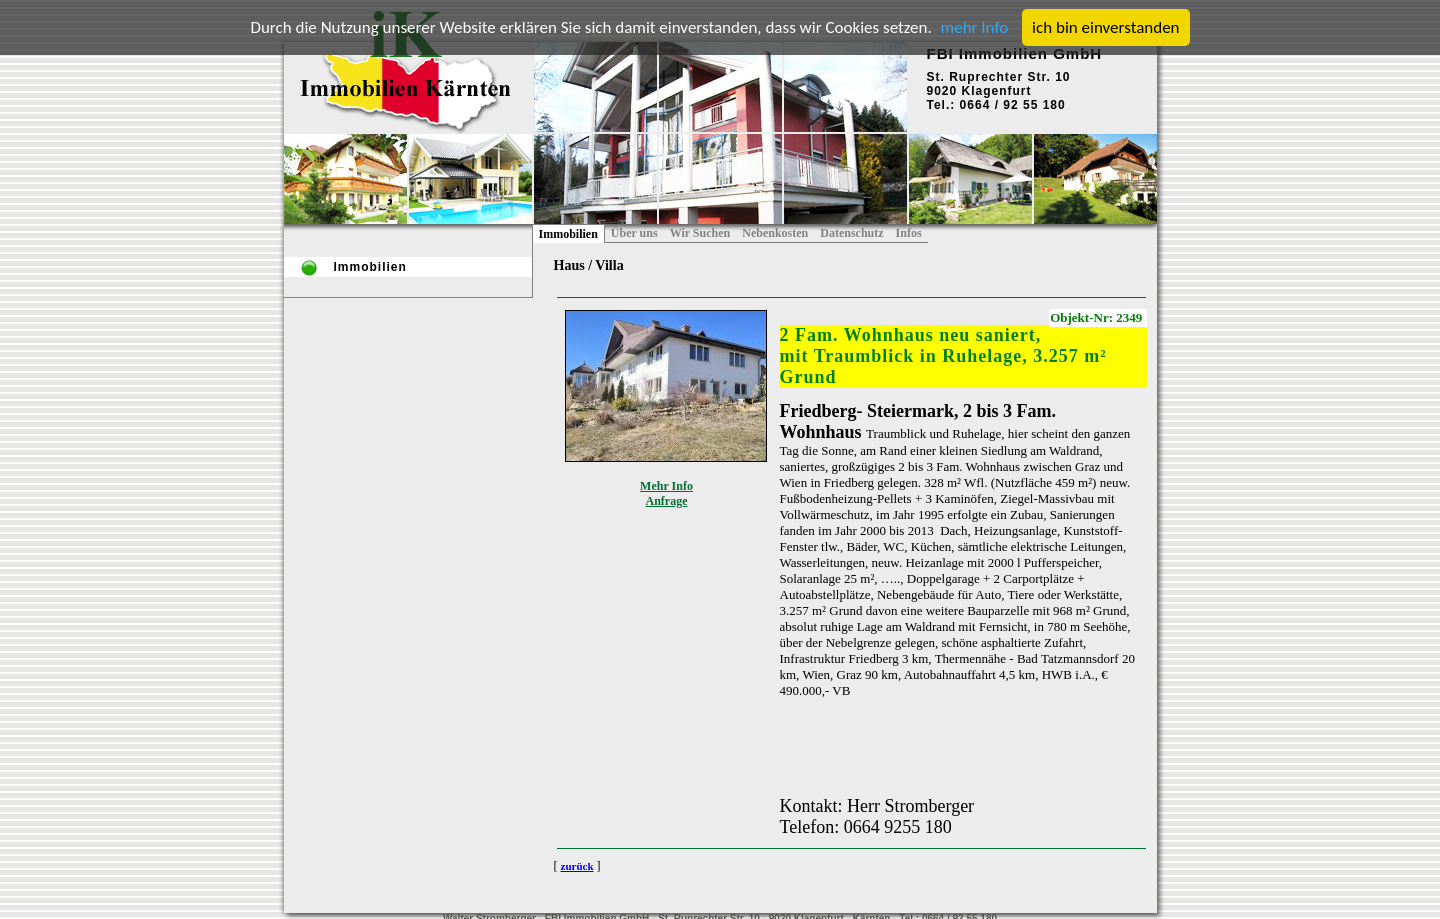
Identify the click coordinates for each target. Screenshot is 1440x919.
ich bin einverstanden (1105, 27)
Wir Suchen (700, 233)
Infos (909, 233)
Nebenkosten (775, 233)
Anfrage (667, 501)
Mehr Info (666, 486)
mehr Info (975, 27)
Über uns (634, 233)
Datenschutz (851, 233)
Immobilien (568, 234)
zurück (577, 866)
